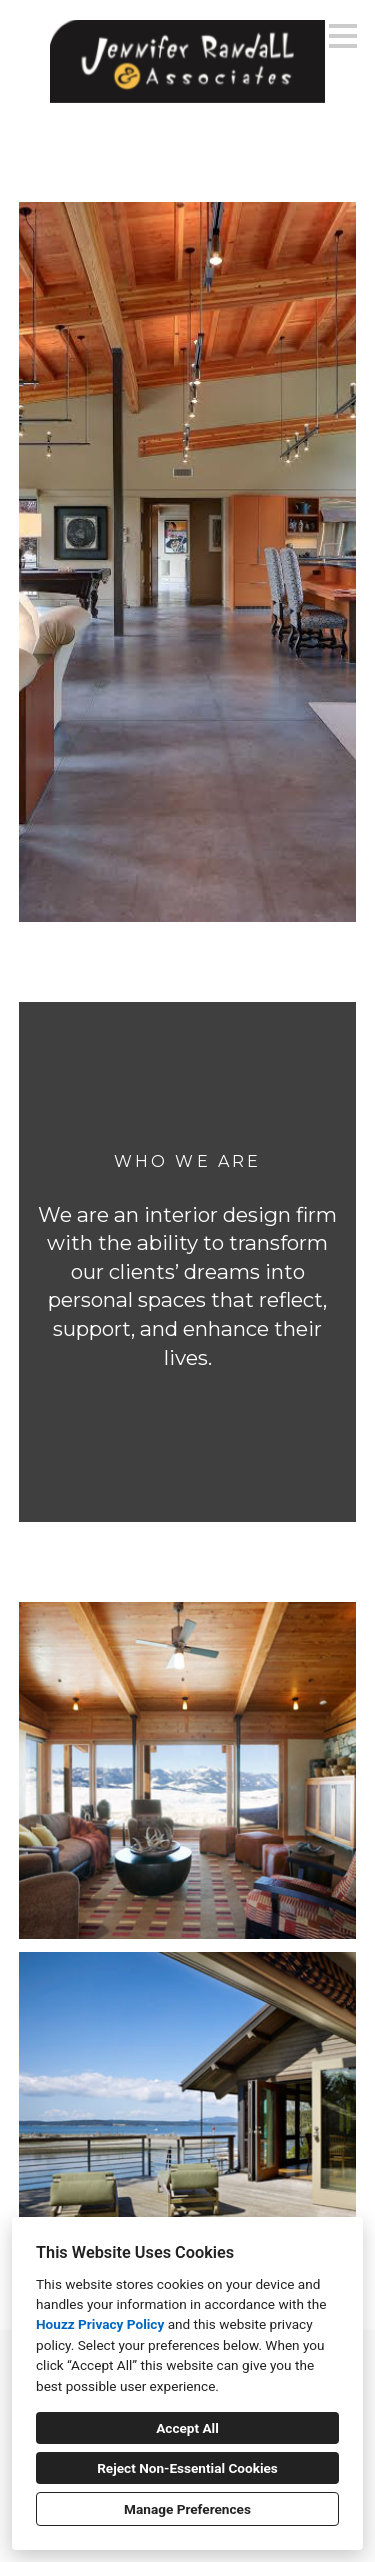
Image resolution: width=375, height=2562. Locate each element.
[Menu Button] (343, 36)
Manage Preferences (187, 2509)
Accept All (187, 2428)
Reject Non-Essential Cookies (187, 2468)
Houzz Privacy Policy (100, 2324)
